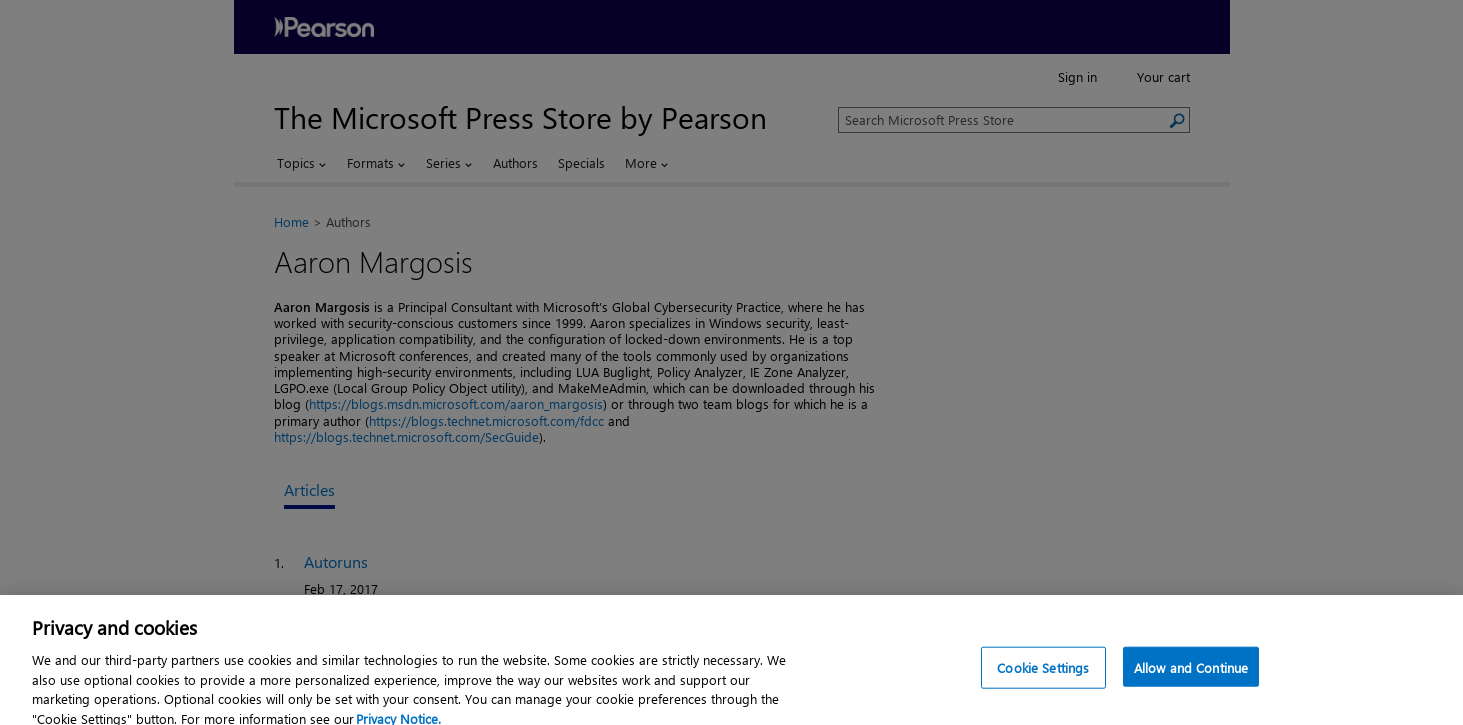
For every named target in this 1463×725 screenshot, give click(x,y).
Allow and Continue (1191, 680)
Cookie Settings (1043, 680)
